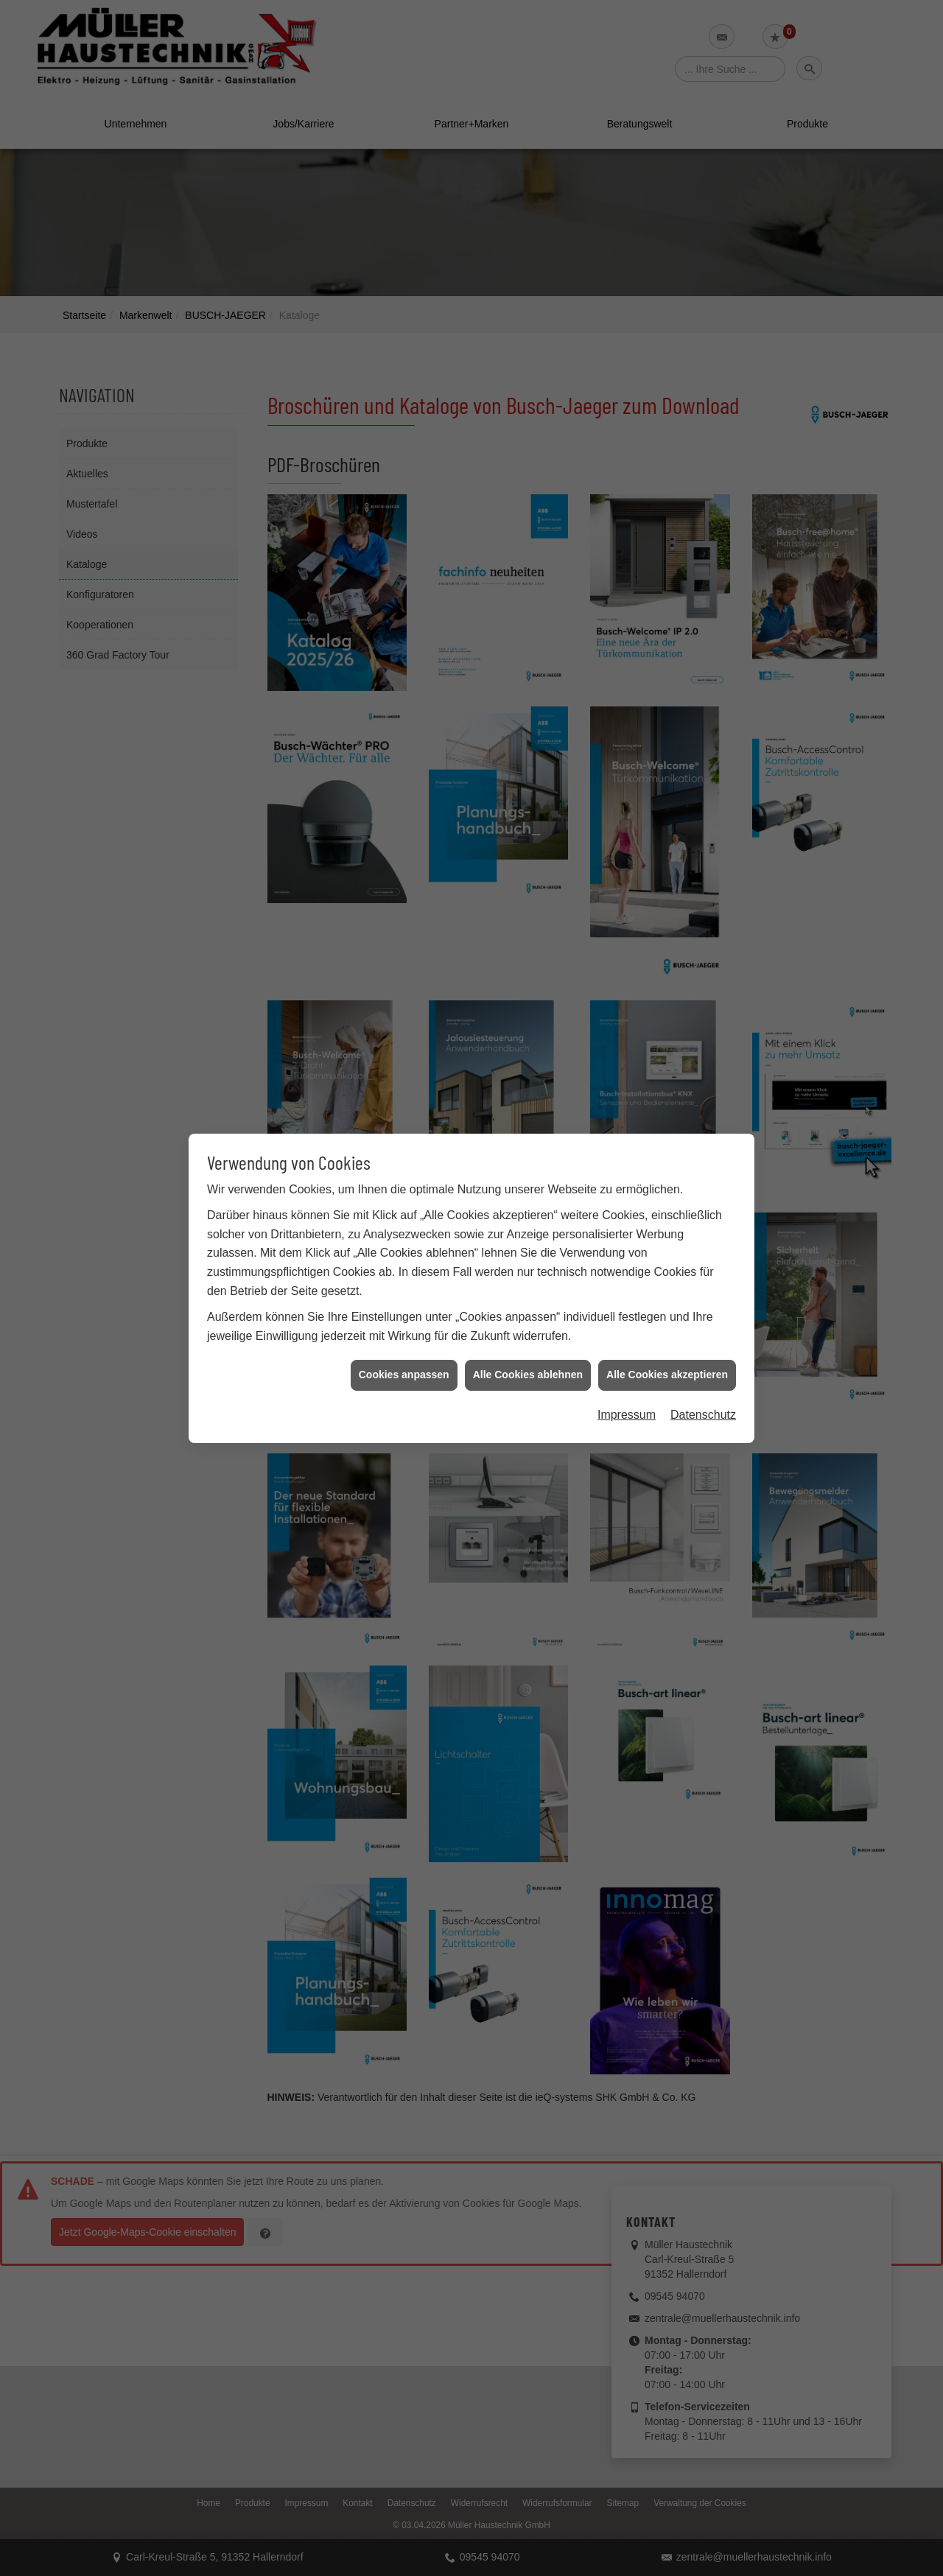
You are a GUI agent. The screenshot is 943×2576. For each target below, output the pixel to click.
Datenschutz (703, 421)
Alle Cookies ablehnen (528, 381)
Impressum (626, 421)
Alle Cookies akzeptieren (667, 381)
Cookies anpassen (404, 381)
